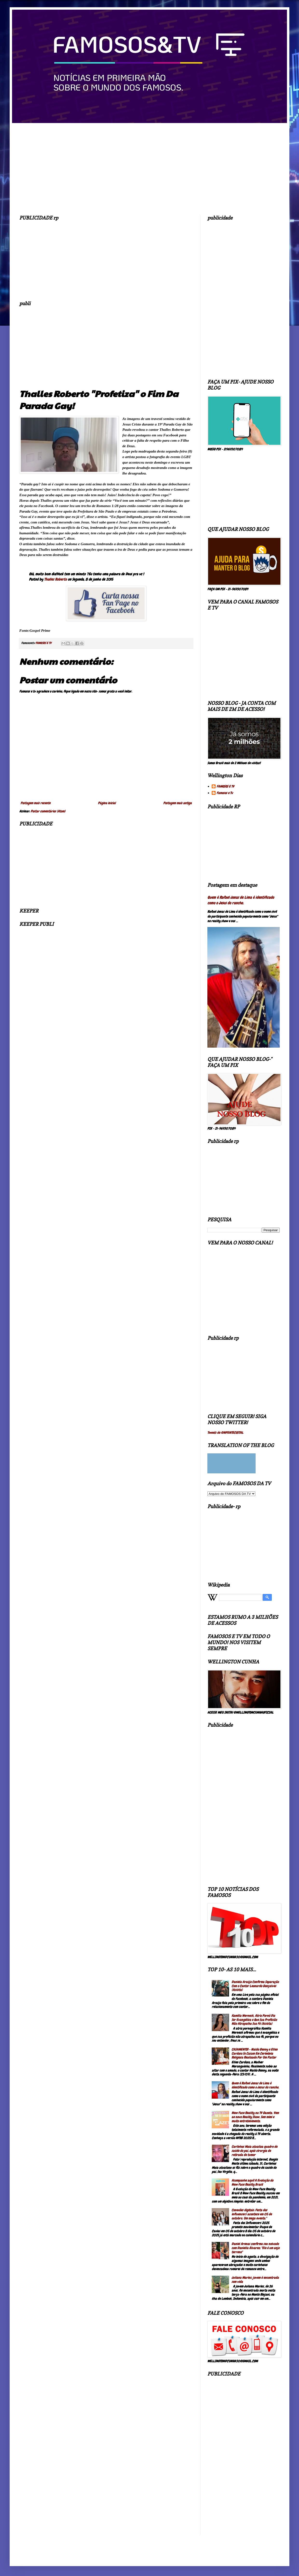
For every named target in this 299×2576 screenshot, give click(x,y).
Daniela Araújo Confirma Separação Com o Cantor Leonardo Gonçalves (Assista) (255, 1986)
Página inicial (107, 803)
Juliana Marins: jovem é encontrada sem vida (255, 2279)
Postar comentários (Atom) (48, 811)
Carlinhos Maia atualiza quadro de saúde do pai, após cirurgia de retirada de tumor (254, 2150)
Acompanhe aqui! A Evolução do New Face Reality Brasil (252, 2182)
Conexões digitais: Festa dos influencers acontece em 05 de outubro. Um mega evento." (251, 2214)
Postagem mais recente (35, 803)
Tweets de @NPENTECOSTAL (225, 1432)
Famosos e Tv (225, 793)
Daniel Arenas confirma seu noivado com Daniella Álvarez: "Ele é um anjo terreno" (255, 2248)
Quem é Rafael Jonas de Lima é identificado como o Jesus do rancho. (240, 900)
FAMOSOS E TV (225, 786)
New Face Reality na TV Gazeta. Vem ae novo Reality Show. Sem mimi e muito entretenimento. (255, 2117)
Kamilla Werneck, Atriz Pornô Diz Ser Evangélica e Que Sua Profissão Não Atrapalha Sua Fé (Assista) (254, 2019)
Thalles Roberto (55, 579)
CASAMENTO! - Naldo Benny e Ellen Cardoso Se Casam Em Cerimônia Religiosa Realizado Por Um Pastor (254, 2053)
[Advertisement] (106, 259)
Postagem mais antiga (177, 803)
